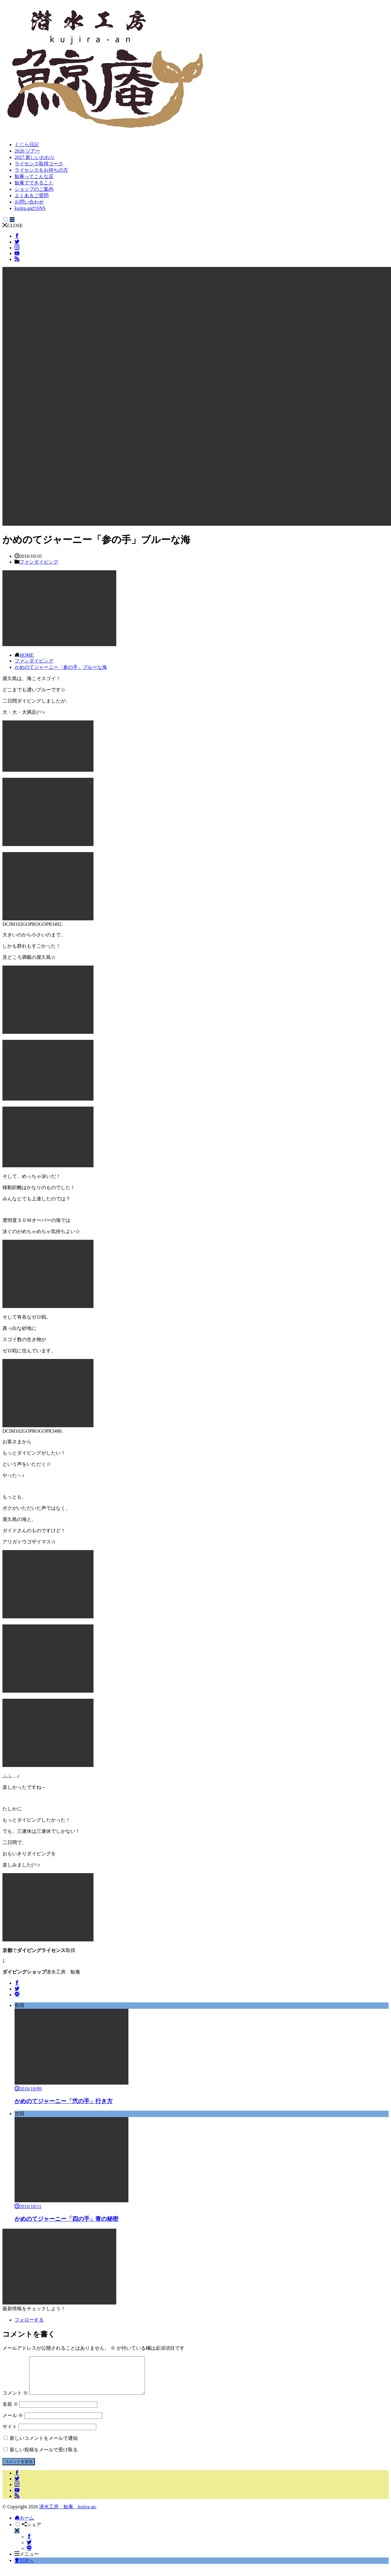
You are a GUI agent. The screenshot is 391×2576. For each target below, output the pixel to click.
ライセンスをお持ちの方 (41, 170)
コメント (15, 2400)
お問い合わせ (29, 201)
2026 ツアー (27, 150)
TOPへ (24, 2567)
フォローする (29, 2319)
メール (12, 2422)
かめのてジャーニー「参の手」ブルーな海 (61, 667)
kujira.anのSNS (30, 208)
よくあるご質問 (32, 195)
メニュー (27, 2561)
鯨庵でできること (34, 182)
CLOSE (12, 225)
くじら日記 (27, 144)
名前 (10, 2411)
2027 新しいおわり (35, 157)
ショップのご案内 (34, 189)
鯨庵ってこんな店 (34, 176)
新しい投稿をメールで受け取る (44, 2457)
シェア (31, 2531)
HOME (26, 655)
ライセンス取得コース (39, 163)
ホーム (24, 2525)
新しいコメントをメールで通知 (44, 2445)
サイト (9, 2433)
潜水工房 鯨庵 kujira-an (67, 2514)
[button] (196, 396)
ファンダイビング (38, 562)
